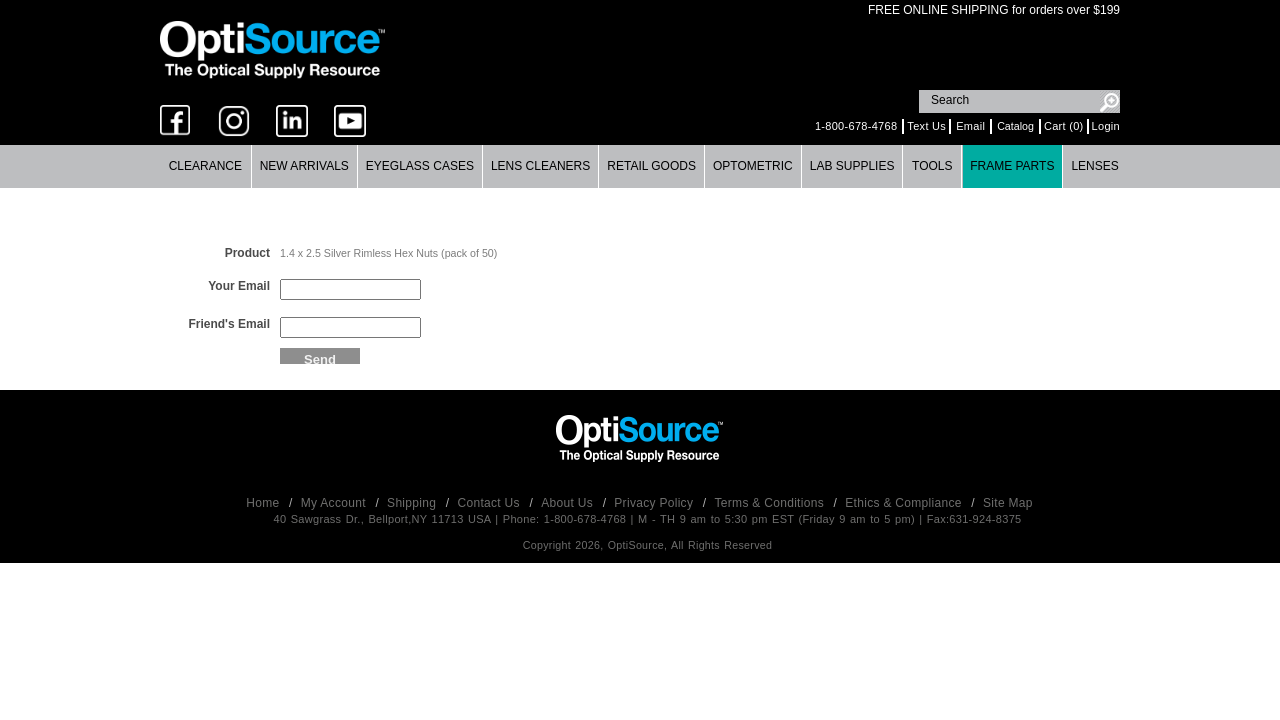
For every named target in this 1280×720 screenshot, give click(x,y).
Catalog (1015, 126)
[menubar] (639, 166)
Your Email (239, 286)
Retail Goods (651, 166)
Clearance (205, 166)
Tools (932, 166)
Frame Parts (1012, 166)
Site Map (1008, 503)
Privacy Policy (655, 503)
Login (1106, 126)
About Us (568, 503)
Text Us (926, 126)
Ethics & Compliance (905, 503)
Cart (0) (1064, 126)
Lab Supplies (852, 166)
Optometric (753, 166)
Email (970, 126)
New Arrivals (304, 166)
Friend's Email (229, 324)
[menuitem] (206, 166)
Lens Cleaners (540, 166)
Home (264, 503)
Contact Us (491, 503)
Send (320, 358)
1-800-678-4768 (856, 126)
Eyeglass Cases (420, 166)
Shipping (413, 503)
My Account (335, 503)
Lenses (1094, 166)
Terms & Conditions (771, 503)
